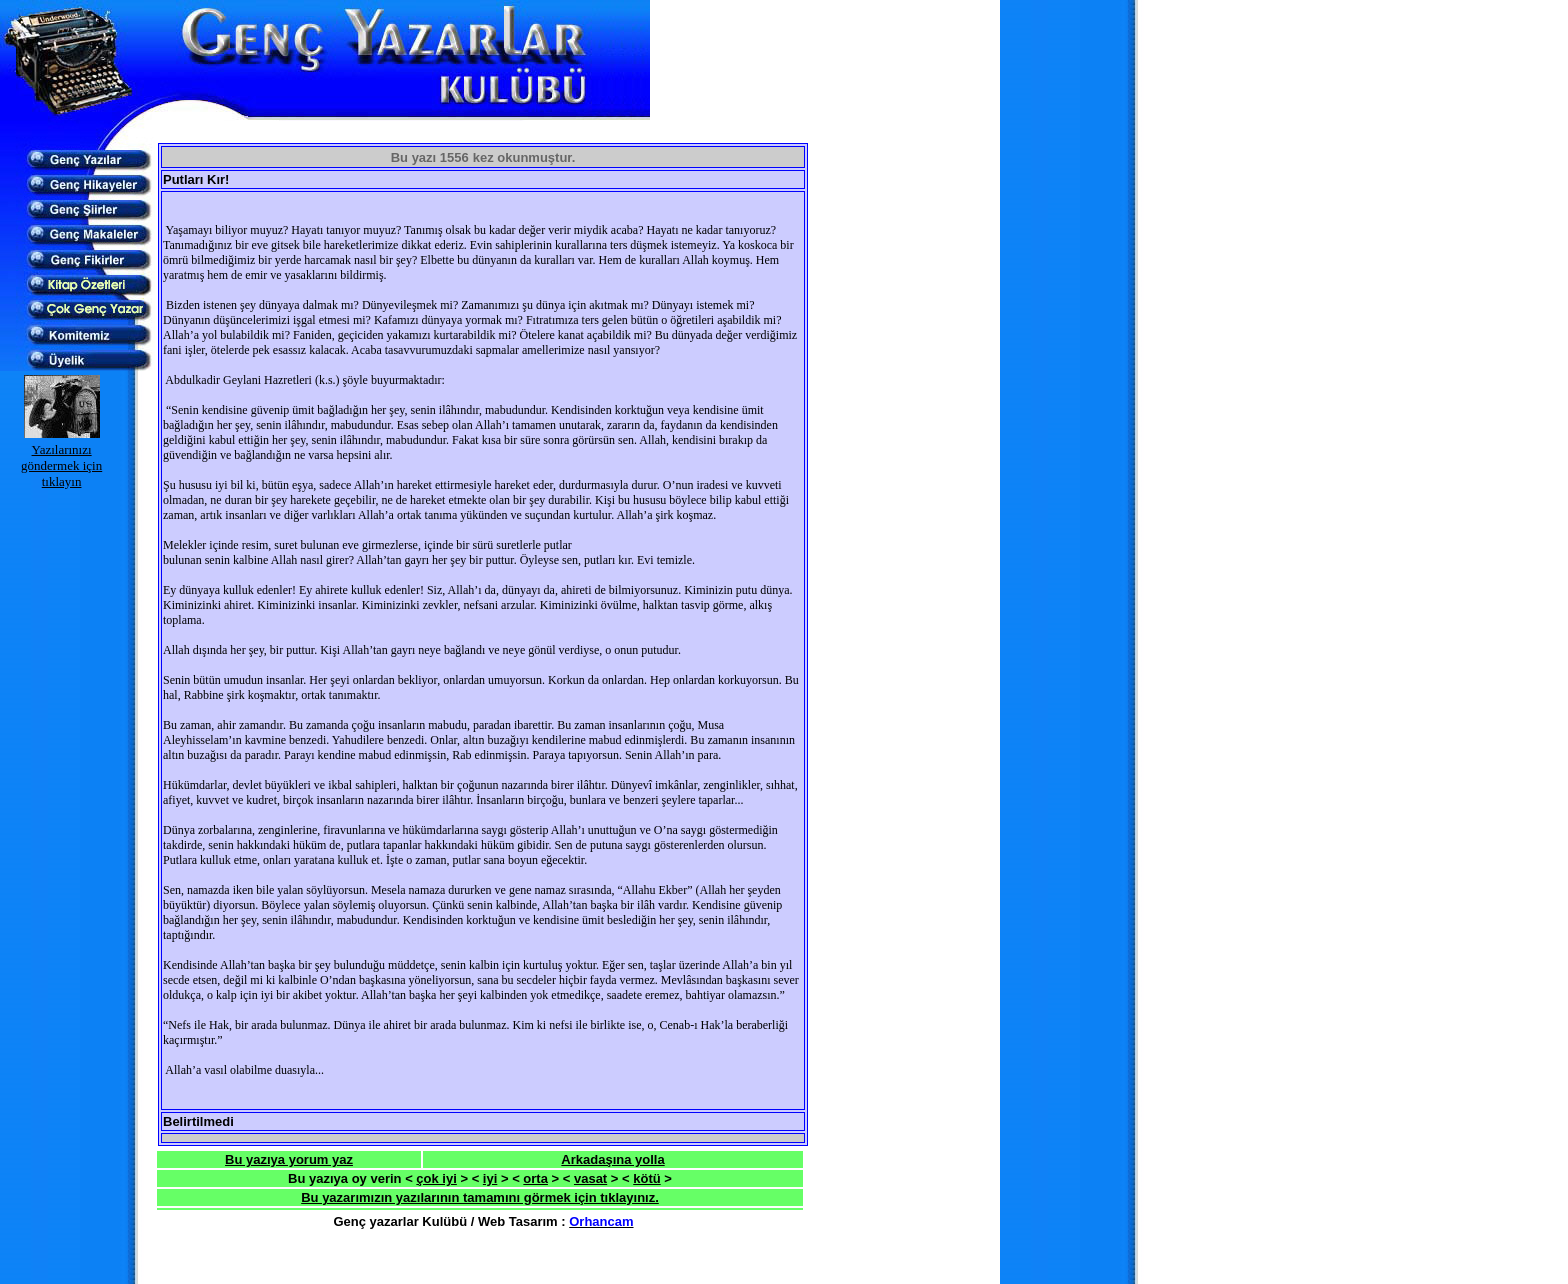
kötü (646, 1178)
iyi (490, 1178)
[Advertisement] (392, 131)
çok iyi (436, 1178)
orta (535, 1178)
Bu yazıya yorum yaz (289, 1159)
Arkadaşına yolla (612, 1159)
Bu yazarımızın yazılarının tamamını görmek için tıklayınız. (480, 1197)
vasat (590, 1178)
